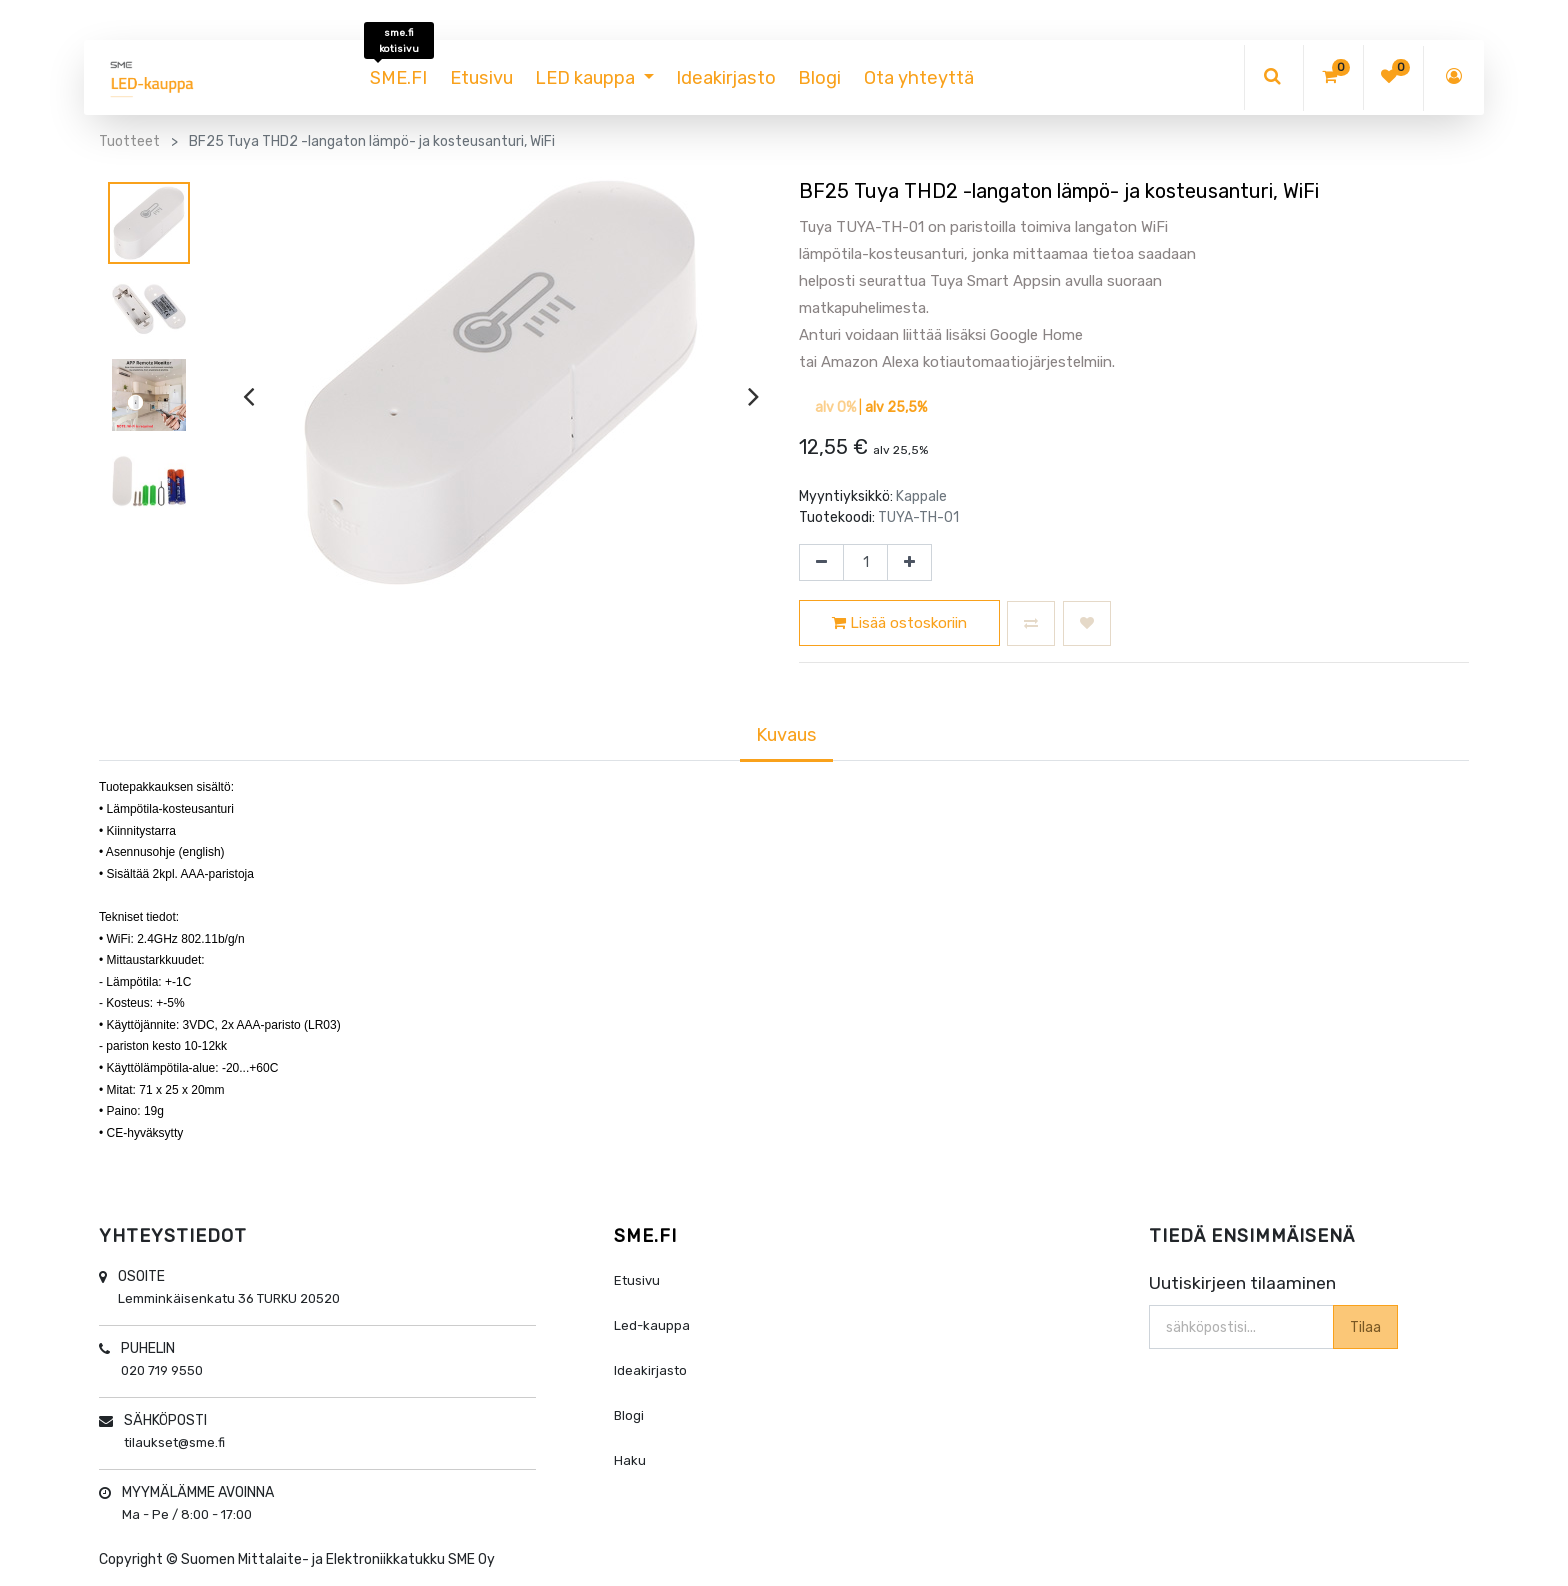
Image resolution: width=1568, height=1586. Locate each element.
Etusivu (637, 1280)
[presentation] (248, 396)
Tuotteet (129, 141)
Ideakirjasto (650, 1370)
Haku (630, 1460)
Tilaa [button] (1364, 1326)
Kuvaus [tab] (786, 735)
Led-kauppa (652, 1325)
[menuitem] (398, 78)
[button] (1031, 623)
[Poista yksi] (821, 563)
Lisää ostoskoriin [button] (899, 623)
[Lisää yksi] (909, 563)
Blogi (629, 1415)
